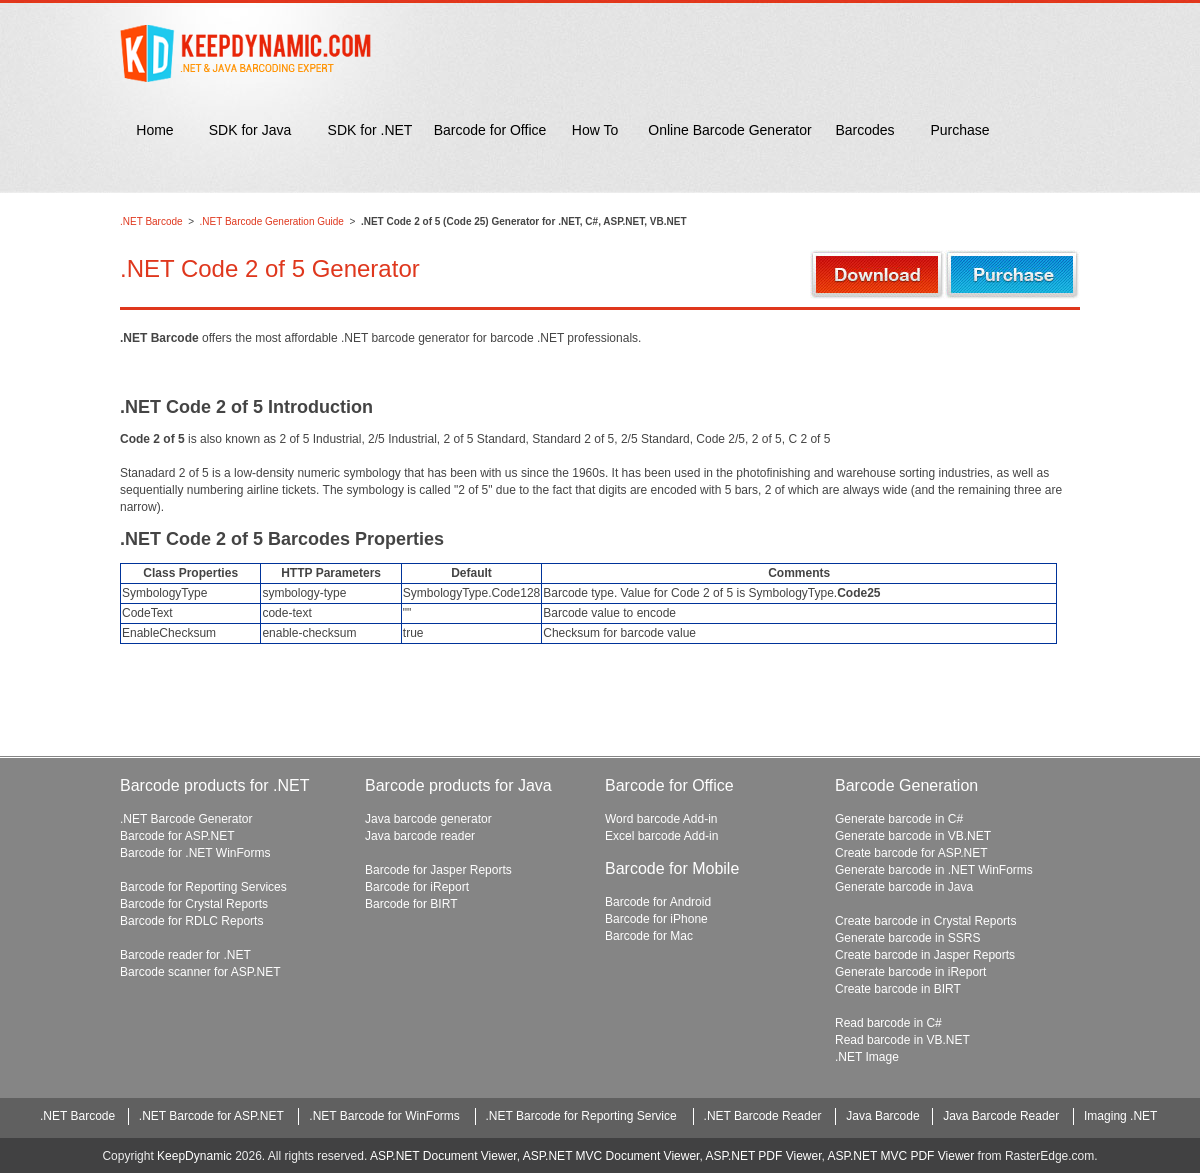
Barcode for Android (658, 902)
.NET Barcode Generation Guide (272, 221)
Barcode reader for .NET (185, 955)
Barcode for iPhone (656, 919)
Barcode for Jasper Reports (438, 870)
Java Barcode (882, 1116)
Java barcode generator (428, 819)
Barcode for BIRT (411, 904)
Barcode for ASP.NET (177, 836)
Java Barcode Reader (1001, 1116)
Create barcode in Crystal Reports (925, 921)
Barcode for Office (490, 130)
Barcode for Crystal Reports (194, 904)
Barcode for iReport (417, 887)
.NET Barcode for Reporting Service (581, 1116)
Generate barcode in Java (904, 887)
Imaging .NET (1120, 1116)
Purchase (959, 130)
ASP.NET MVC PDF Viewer (901, 1156)
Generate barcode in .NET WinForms (934, 870)
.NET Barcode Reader (763, 1116)
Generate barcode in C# (899, 819)
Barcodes (864, 130)
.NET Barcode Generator (186, 819)
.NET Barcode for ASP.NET (211, 1116)
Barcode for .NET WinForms (195, 853)
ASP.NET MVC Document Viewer (611, 1156)
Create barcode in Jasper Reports (925, 955)
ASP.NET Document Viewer (443, 1156)
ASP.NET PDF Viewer (763, 1156)
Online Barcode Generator (729, 130)
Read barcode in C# (888, 1023)
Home (154, 130)
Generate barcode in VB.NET (913, 836)
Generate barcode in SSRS (907, 938)
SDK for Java (250, 130)
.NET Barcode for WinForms (384, 1116)
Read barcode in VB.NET (902, 1040)
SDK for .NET (370, 130)
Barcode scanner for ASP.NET (200, 972)
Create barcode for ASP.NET (911, 853)
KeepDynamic (194, 1156)
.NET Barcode (151, 221)
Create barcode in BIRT (898, 989)
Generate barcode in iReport (910, 972)
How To (595, 130)
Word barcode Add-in (661, 819)
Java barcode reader (420, 836)
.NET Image (867, 1057)
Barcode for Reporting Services (203, 887)
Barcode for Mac (649, 936)
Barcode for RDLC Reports (191, 921)
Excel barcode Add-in (661, 836)
